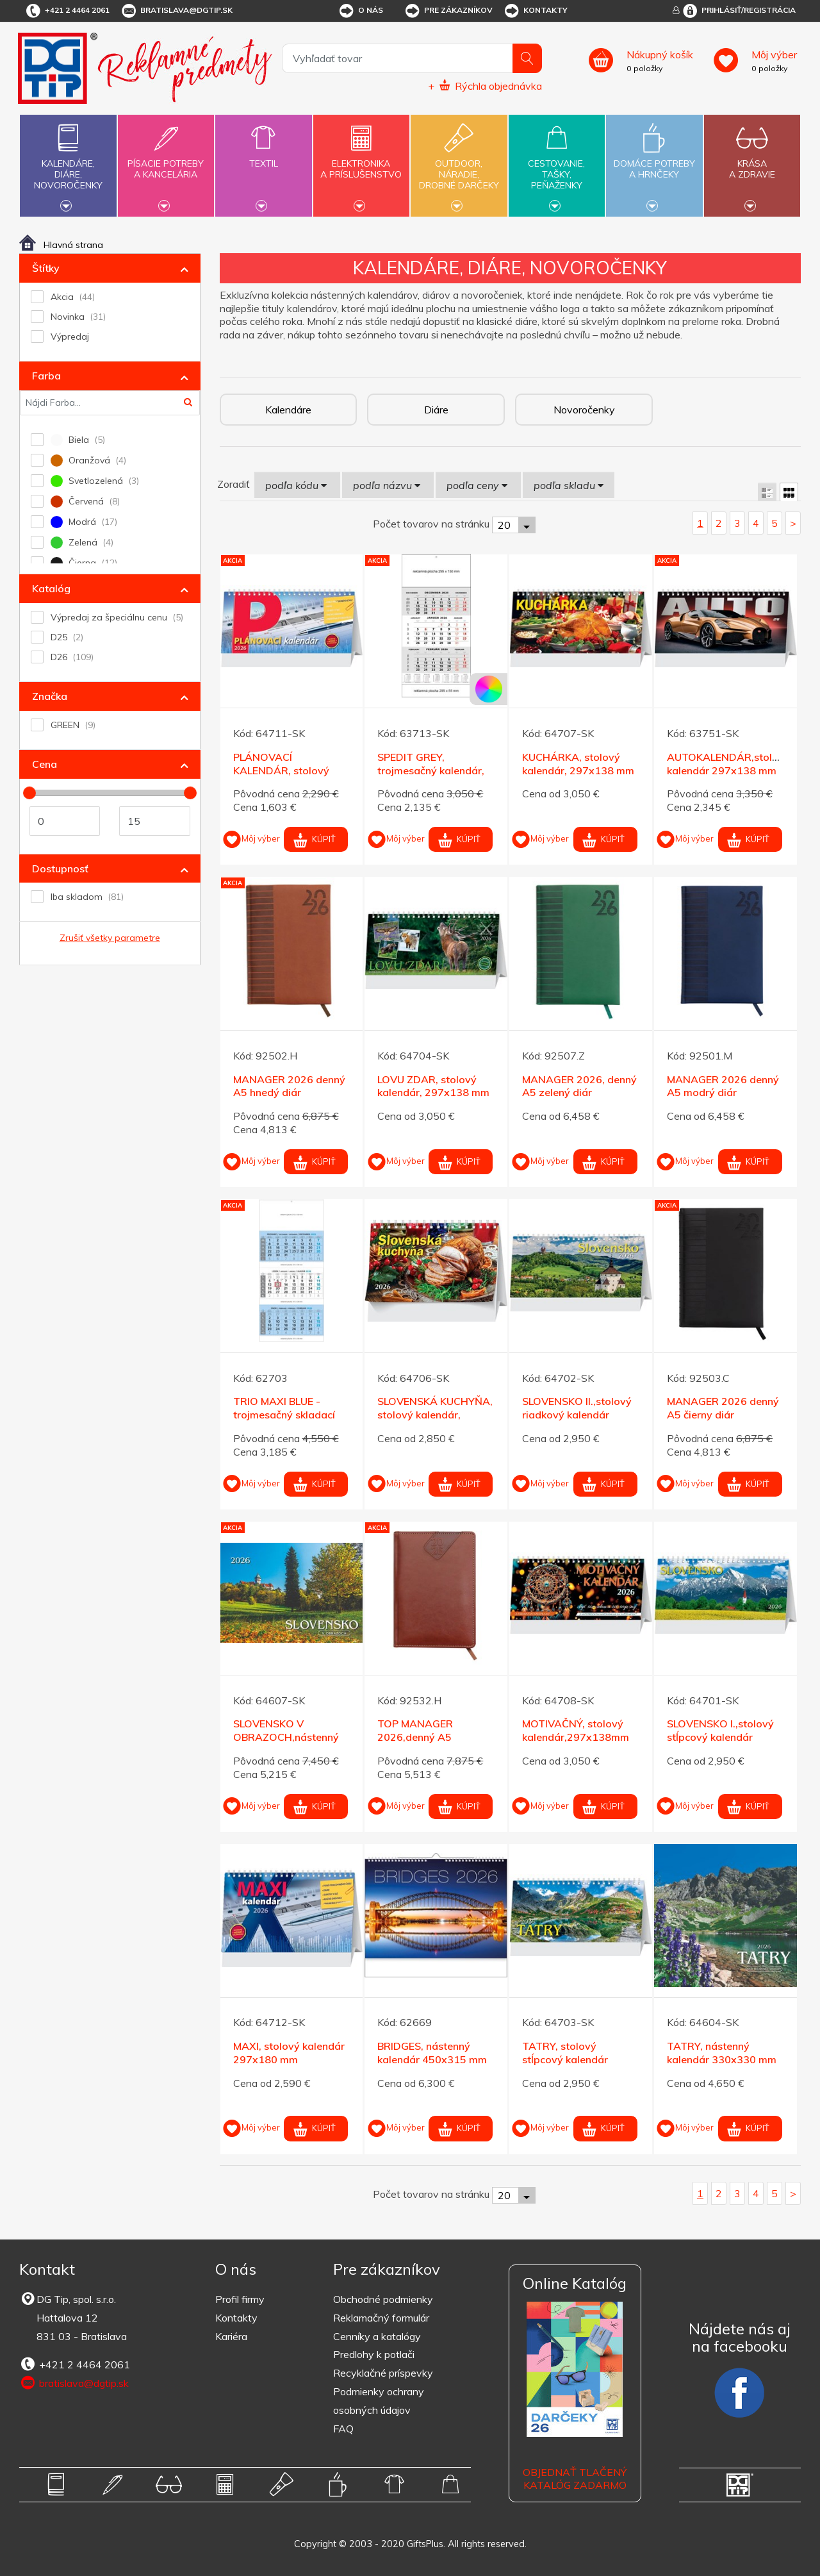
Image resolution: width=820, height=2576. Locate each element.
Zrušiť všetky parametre (110, 937)
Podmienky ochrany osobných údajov (378, 2400)
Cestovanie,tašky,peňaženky (556, 164)
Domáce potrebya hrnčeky (654, 161)
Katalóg (51, 588)
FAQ (343, 2428)
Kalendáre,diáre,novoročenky (68, 164)
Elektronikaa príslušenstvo (361, 161)
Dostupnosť (60, 868)
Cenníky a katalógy (377, 2336)
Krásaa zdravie (752, 161)
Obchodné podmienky (383, 2299)
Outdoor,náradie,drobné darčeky (458, 164)
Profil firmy (240, 2299)
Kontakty (535, 11)
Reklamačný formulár (381, 2317)
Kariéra (231, 2336)
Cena (44, 764)
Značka (49, 696)
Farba (46, 375)
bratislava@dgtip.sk (176, 11)
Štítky (46, 268)
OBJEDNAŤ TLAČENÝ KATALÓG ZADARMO (575, 2479)
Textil (263, 156)
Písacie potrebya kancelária (166, 161)
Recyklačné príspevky (383, 2372)
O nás (360, 11)
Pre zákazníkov (448, 11)
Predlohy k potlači (373, 2354)
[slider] (29, 792)
